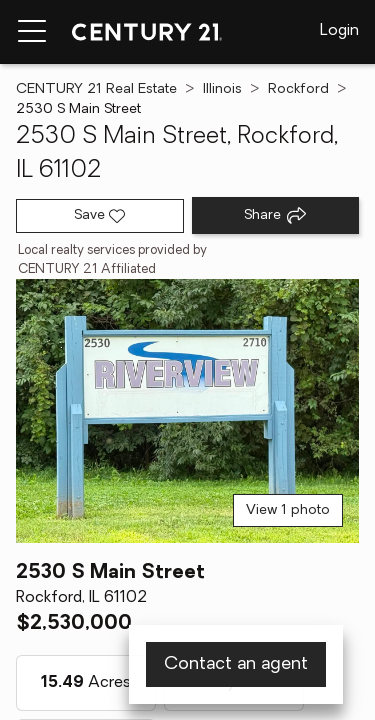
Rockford (298, 89)
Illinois (222, 89)
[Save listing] (100, 216)
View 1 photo (288, 510)
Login (339, 31)
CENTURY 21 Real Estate (96, 89)
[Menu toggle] (32, 32)
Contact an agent (236, 664)
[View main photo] (187, 411)
